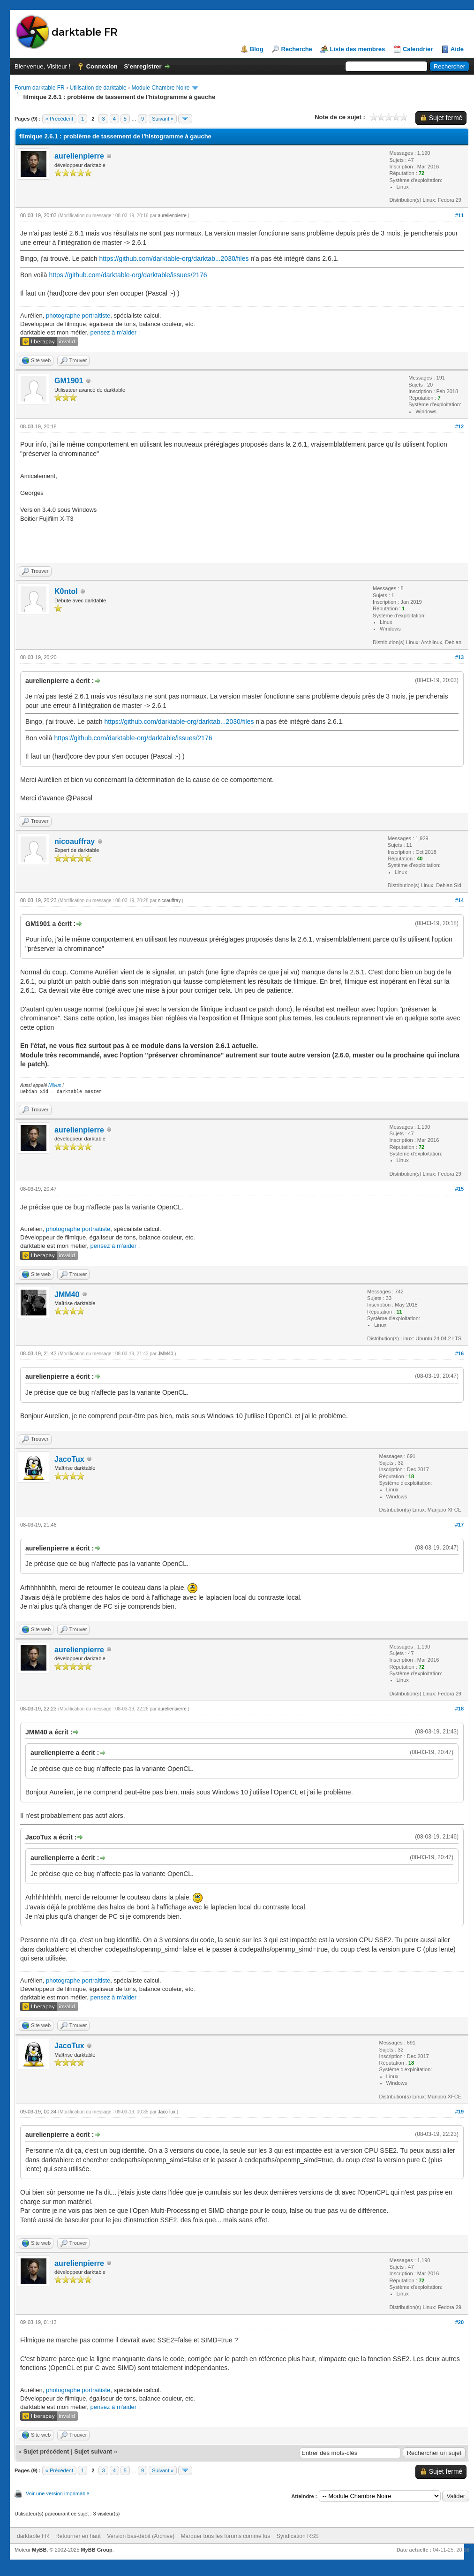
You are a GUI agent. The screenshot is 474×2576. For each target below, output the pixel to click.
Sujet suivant (93, 2451)
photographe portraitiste (78, 315)
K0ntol (66, 591)
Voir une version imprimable (58, 2493)
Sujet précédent (46, 2451)
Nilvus (54, 1085)
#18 (459, 1708)
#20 (459, 2322)
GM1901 (68, 381)
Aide (457, 49)
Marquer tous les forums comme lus (226, 2536)
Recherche (296, 49)
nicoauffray (74, 841)
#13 (459, 657)
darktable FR (33, 2536)
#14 (459, 900)
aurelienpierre (79, 156)
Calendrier (418, 49)
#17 (459, 1524)
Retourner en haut (78, 2536)
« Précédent (59, 119)
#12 (459, 426)
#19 (459, 2111)
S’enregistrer (142, 66)
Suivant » (162, 119)
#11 (459, 215)
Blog (256, 49)
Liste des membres (357, 49)
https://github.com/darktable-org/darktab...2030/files (173, 258)
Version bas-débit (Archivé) (140, 2536)
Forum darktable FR (40, 87)
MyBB (39, 2550)
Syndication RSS (298, 2536)
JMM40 (66, 1295)
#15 (459, 1189)
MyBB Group (96, 2550)
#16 (459, 1353)
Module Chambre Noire (160, 87)
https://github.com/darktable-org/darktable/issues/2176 (128, 275)
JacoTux (69, 1459)
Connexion (102, 66)
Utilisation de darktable (97, 87)
